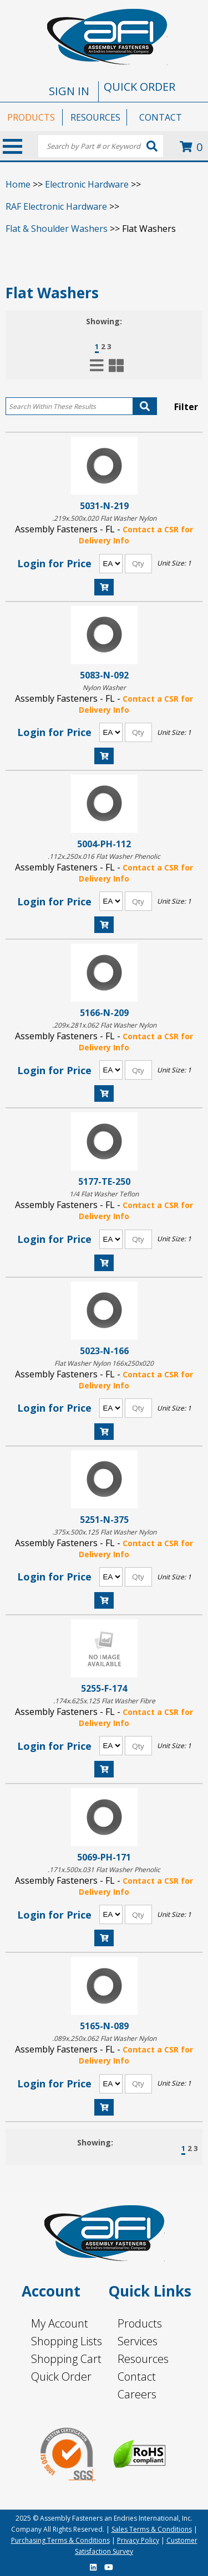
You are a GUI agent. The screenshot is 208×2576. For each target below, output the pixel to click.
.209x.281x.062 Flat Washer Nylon (104, 1025)
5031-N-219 (104, 505)
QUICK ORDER (139, 86)
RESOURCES (95, 117)
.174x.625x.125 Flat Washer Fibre (104, 1701)
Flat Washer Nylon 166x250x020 (104, 1363)
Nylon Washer (104, 687)
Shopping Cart (66, 2358)
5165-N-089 (104, 2025)
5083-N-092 (104, 675)
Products (140, 2323)
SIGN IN (69, 91)
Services (138, 2341)
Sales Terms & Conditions (151, 2529)
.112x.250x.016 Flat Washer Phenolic (104, 856)
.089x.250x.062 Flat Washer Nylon (104, 2038)
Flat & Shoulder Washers (57, 228)
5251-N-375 (104, 1519)
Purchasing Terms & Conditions (60, 2540)
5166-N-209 (104, 1012)
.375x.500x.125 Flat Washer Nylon (104, 1532)
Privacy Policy (138, 2540)
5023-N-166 (104, 1350)
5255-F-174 (104, 1688)
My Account (59, 2323)
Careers (137, 2394)
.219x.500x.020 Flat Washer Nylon (104, 518)
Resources (143, 2358)
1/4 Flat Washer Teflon (104, 1194)
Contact (137, 2376)
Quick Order (61, 2376)
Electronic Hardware (87, 184)
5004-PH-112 (104, 843)
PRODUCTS (31, 117)
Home (18, 184)
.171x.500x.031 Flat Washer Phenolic (104, 1869)
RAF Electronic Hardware (56, 206)
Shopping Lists (66, 2341)
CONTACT (160, 117)
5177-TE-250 (104, 1181)
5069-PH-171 (104, 1857)
